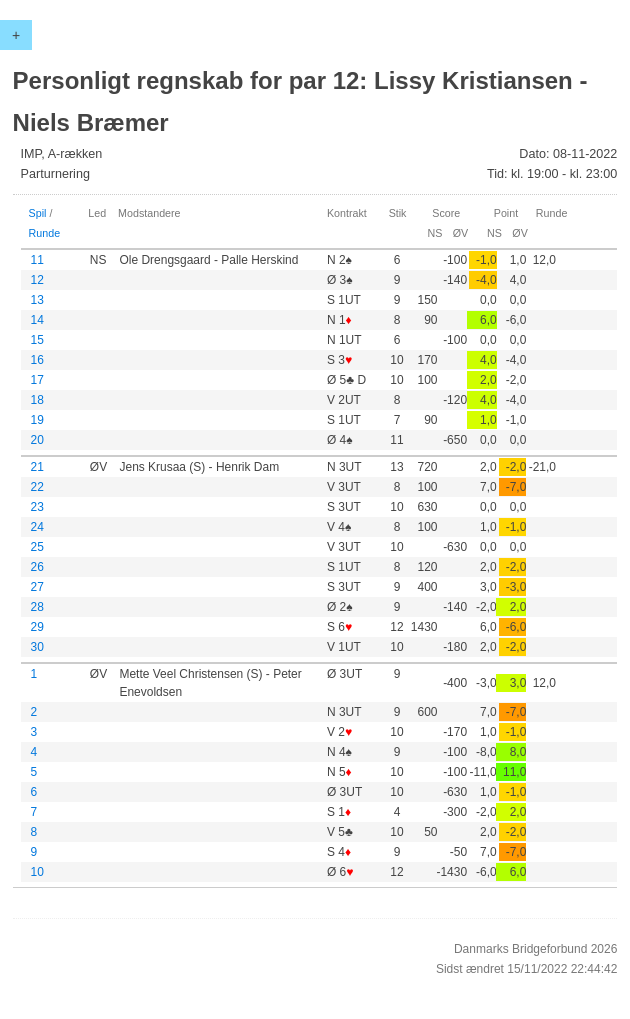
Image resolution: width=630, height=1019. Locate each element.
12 (37, 280)
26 (37, 567)
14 (37, 320)
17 (37, 380)
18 (37, 400)
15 (37, 340)
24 (37, 527)
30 (37, 647)
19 (37, 420)
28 (37, 607)
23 (37, 507)
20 (37, 440)
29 (37, 627)
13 (37, 300)
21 (37, 467)
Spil (38, 213)
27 (37, 587)
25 (37, 547)
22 (37, 487)
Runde (45, 233)
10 (37, 872)
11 (37, 260)
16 (37, 360)
